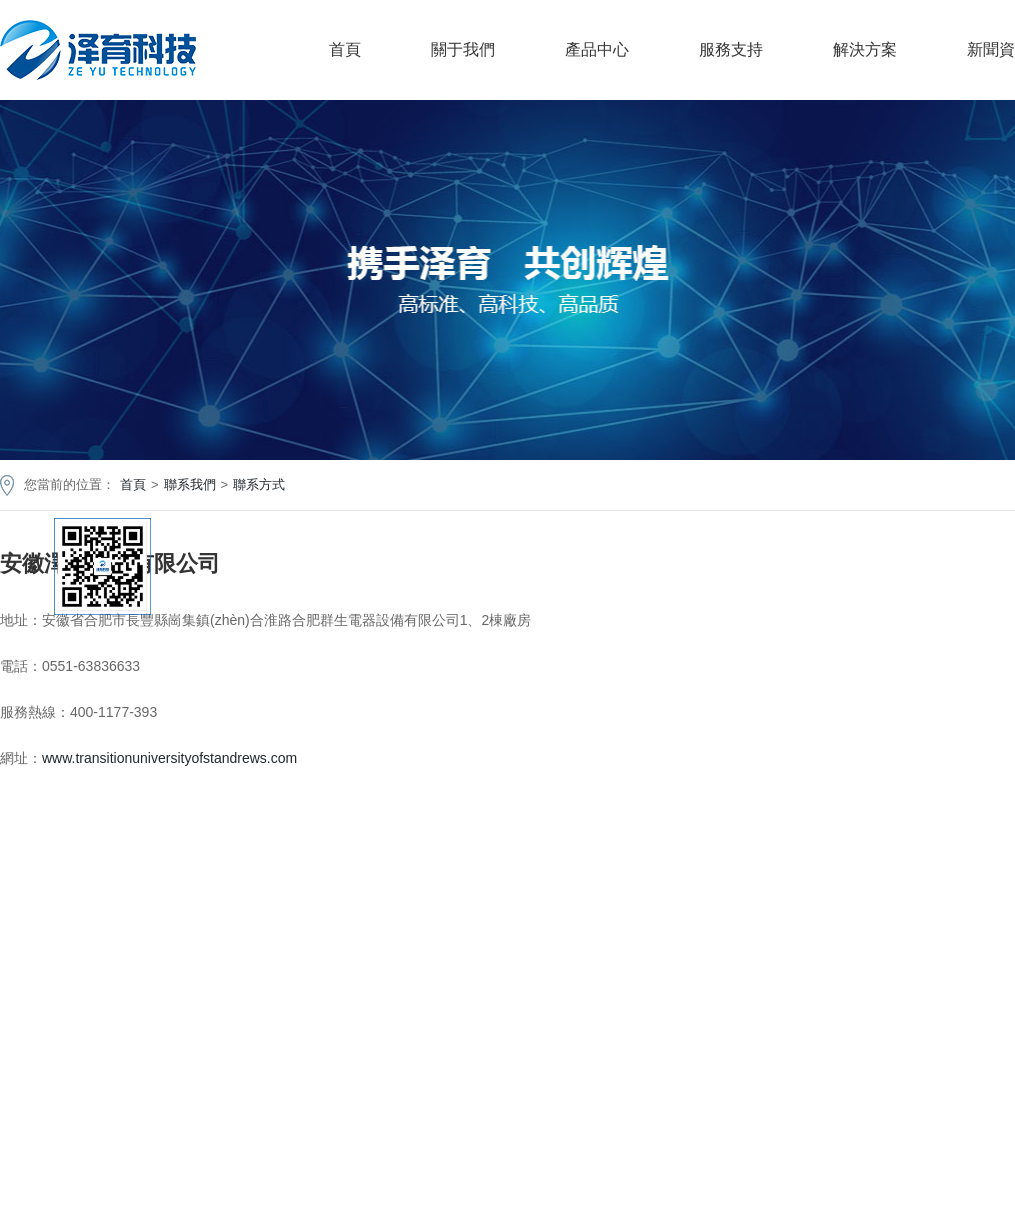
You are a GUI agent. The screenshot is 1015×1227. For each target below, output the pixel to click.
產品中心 (597, 49)
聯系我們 (190, 484)
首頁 (345, 49)
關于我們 (463, 49)
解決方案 (865, 49)
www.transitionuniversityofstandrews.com (169, 758)
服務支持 (731, 49)
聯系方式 (259, 484)
